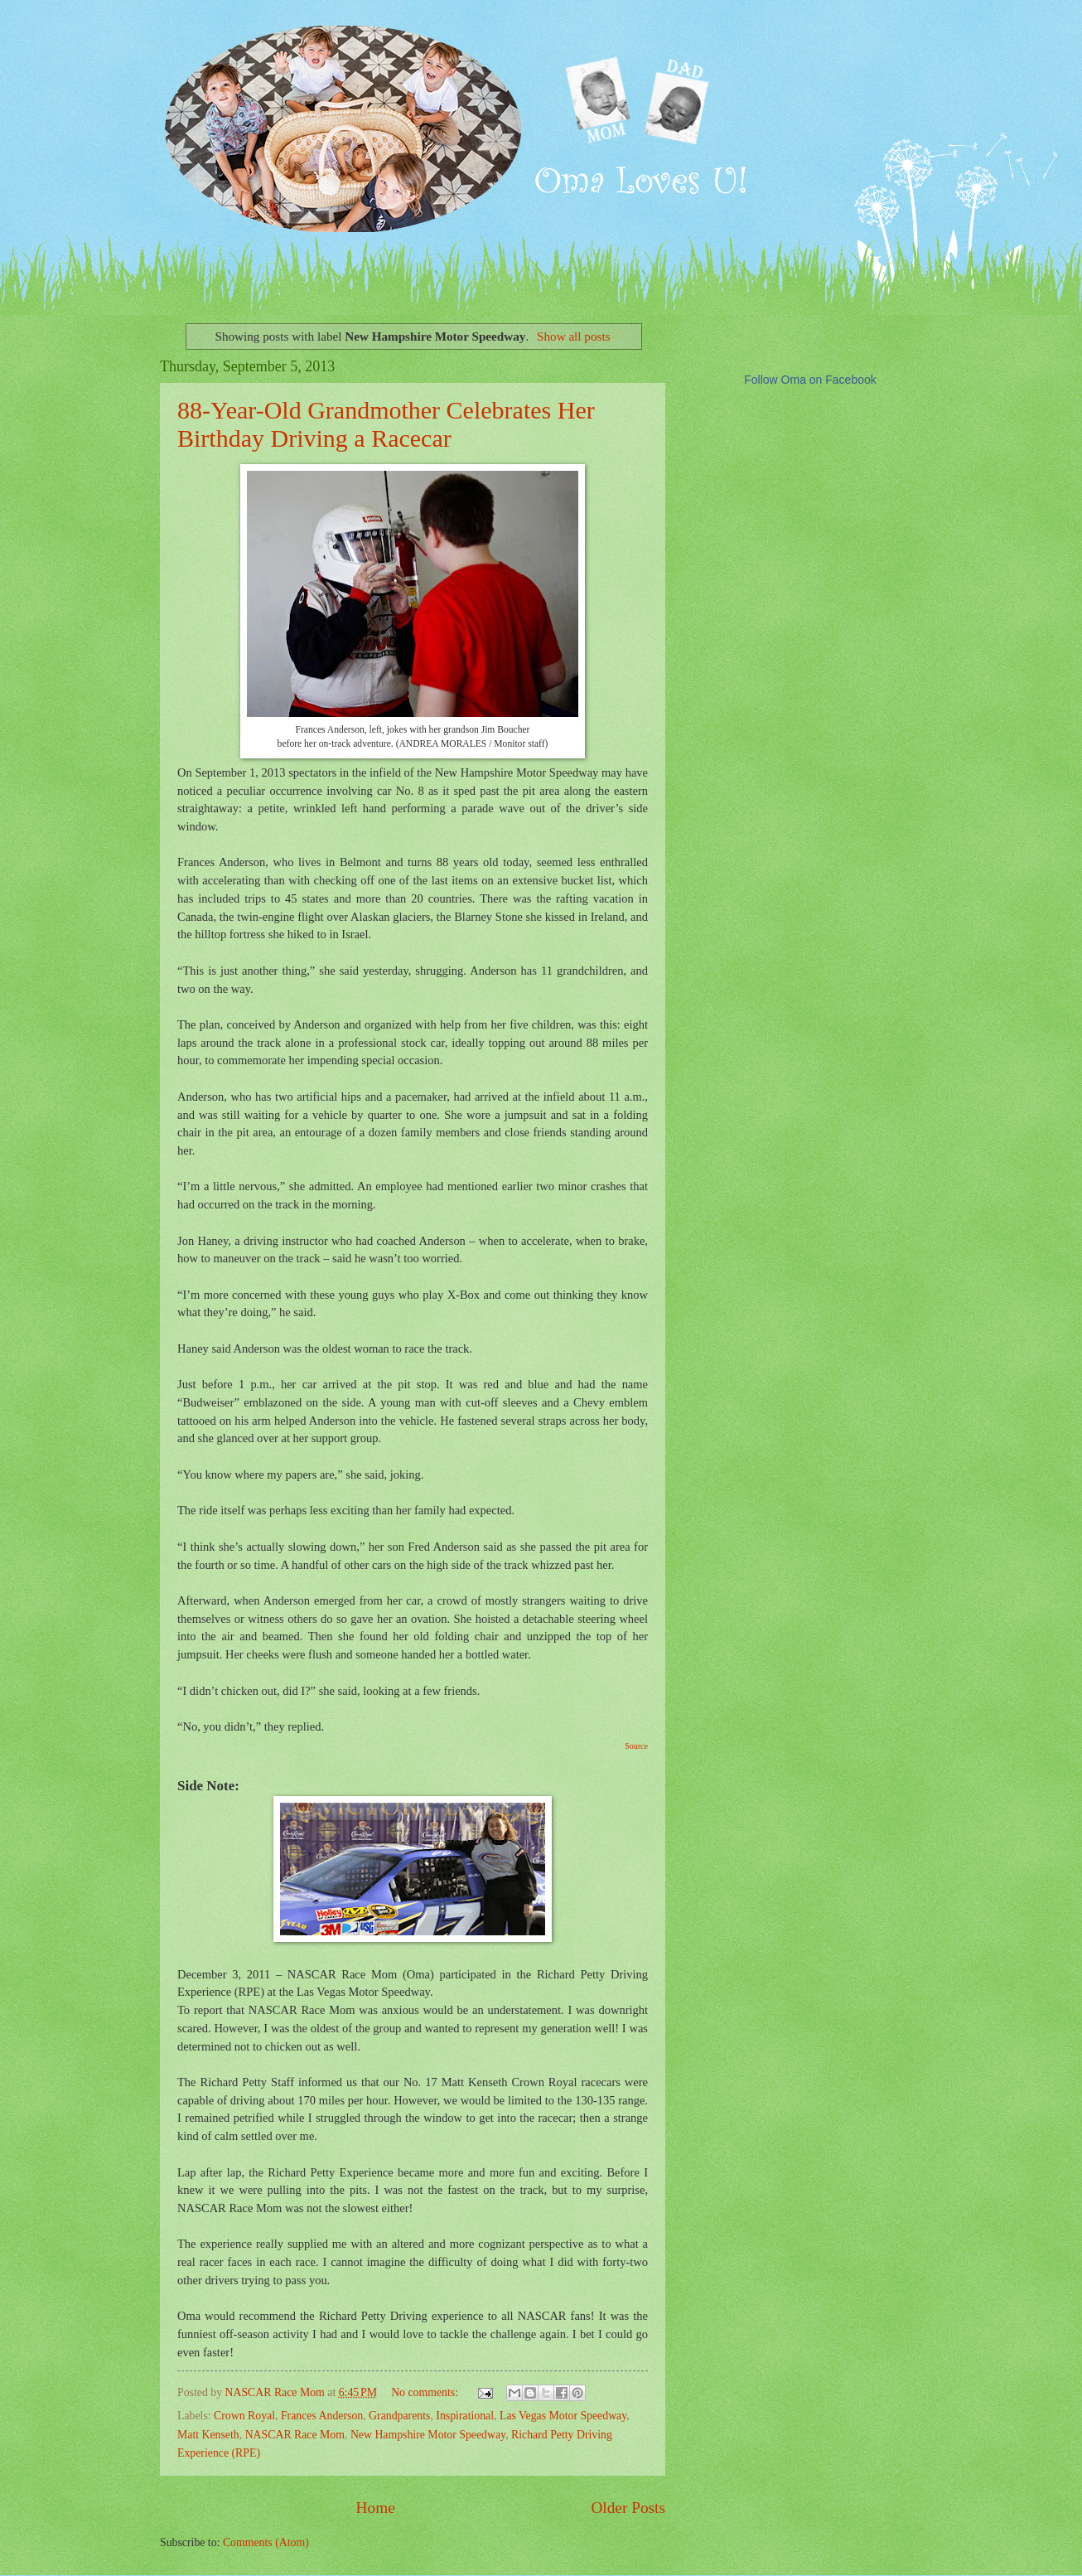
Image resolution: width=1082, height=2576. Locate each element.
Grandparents (399, 2415)
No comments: (426, 2392)
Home (375, 2507)
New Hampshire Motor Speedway (427, 2434)
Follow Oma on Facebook (810, 379)
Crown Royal (244, 2415)
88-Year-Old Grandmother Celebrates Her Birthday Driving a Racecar (386, 424)
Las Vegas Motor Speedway (563, 2415)
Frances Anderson (322, 2415)
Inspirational (465, 2415)
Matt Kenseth (208, 2434)
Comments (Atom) (266, 2542)
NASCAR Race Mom (295, 2434)
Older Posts (628, 2507)
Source (636, 1745)
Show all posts (574, 336)
